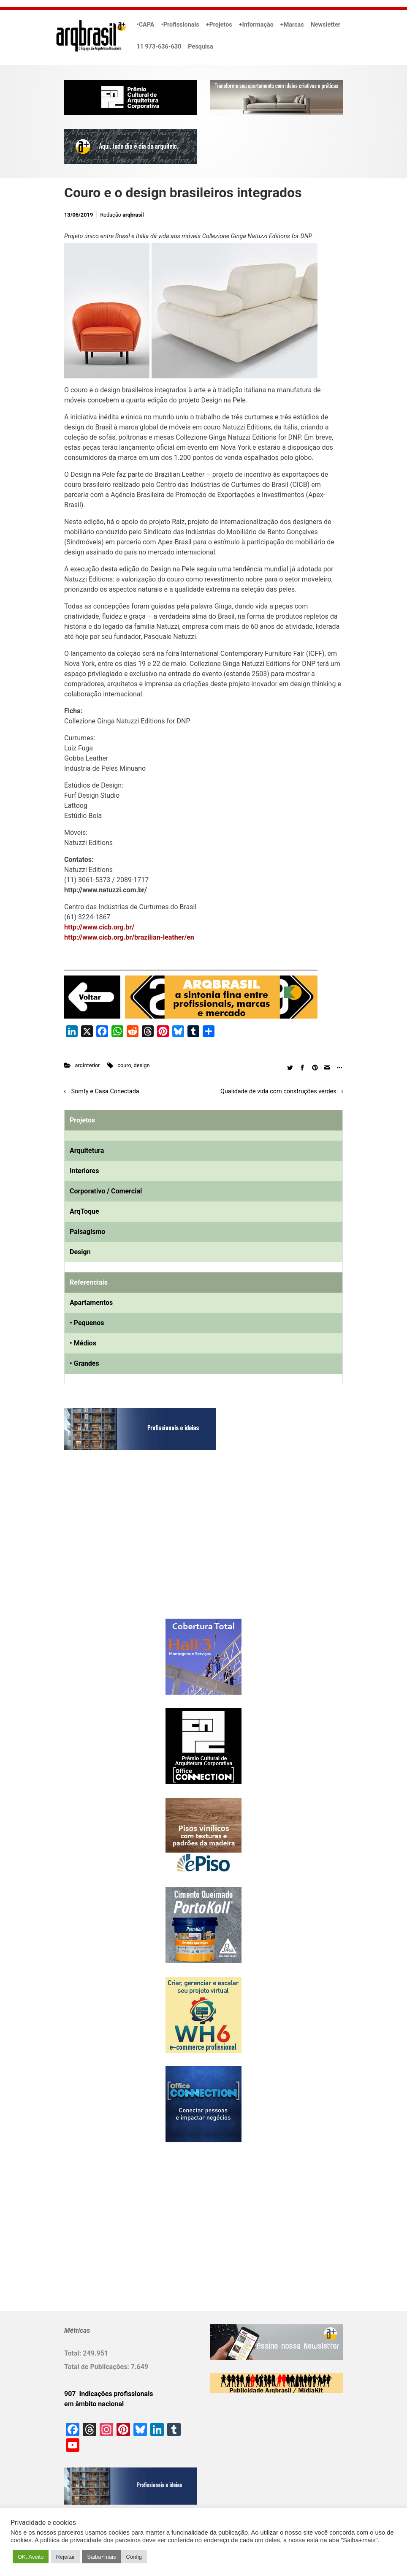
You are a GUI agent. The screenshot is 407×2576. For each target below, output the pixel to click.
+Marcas (292, 24)
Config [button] (134, 2557)
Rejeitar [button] (65, 2557)
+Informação (256, 24)
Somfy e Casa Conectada (105, 1091)
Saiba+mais (101, 2557)
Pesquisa (200, 46)
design (142, 1065)
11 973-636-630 (159, 46)
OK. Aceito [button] (30, 2557)
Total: (73, 2353)
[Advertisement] (117, 1543)
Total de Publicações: (97, 2367)
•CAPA (146, 24)
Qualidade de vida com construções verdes (278, 1091)
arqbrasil (133, 215)
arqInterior (87, 1065)
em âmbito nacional (94, 2404)
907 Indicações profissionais (108, 2394)
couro (124, 1065)
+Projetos (219, 24)
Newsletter (325, 24)
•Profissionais (180, 24)
